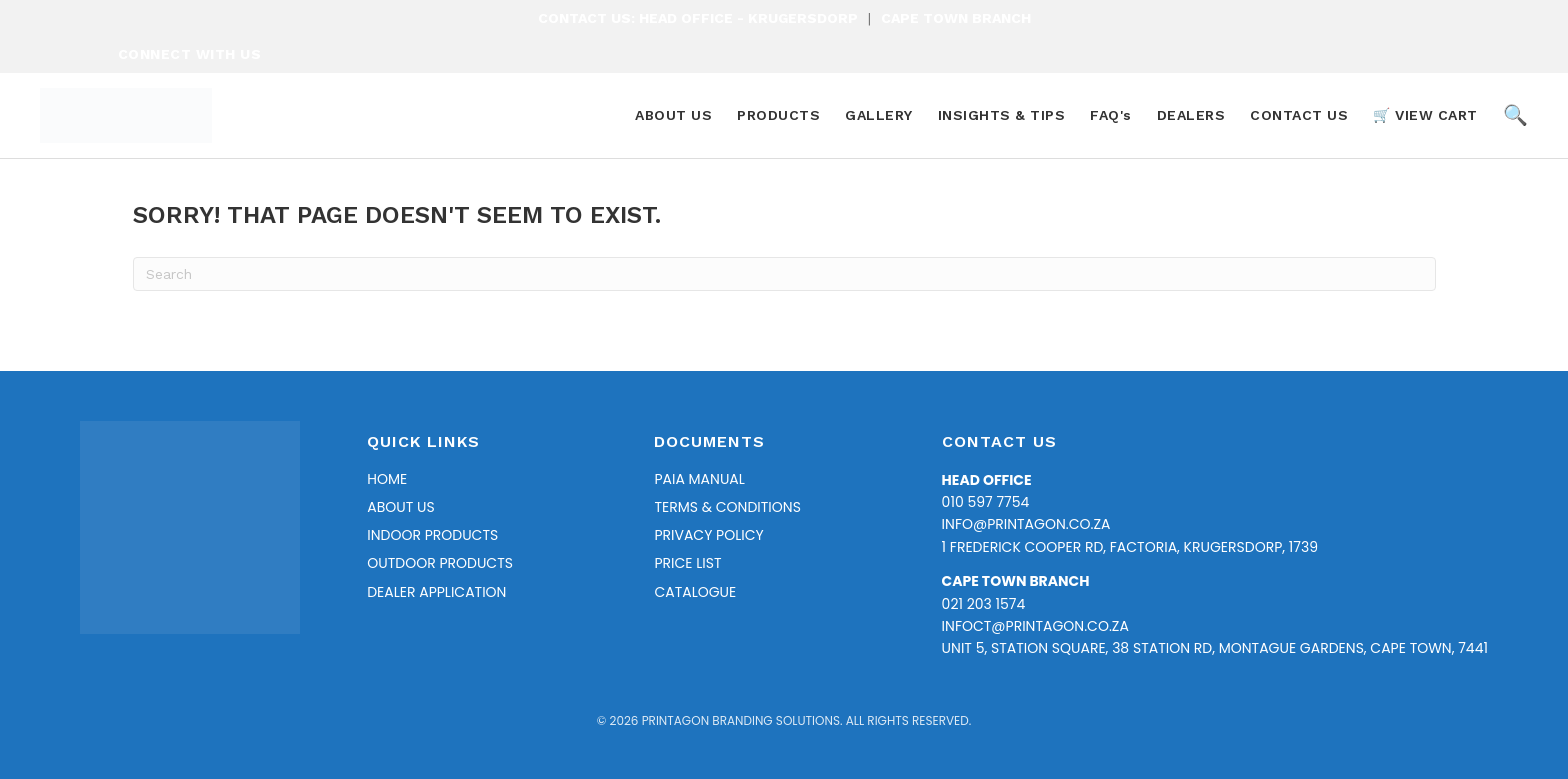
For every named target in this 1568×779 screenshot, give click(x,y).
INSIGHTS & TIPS (1002, 115)
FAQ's (1111, 115)
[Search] (784, 274)
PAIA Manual (699, 479)
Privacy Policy (708, 535)
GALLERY (879, 115)
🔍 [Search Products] (1516, 115)
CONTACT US (1299, 115)
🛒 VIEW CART (1425, 115)
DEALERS (1191, 115)
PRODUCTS (778, 115)
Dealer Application (436, 592)
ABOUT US (673, 115)
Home (387, 479)
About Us (400, 507)
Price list (687, 563)
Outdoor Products (440, 563)
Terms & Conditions (727, 507)
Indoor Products (432, 535)
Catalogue (695, 592)
